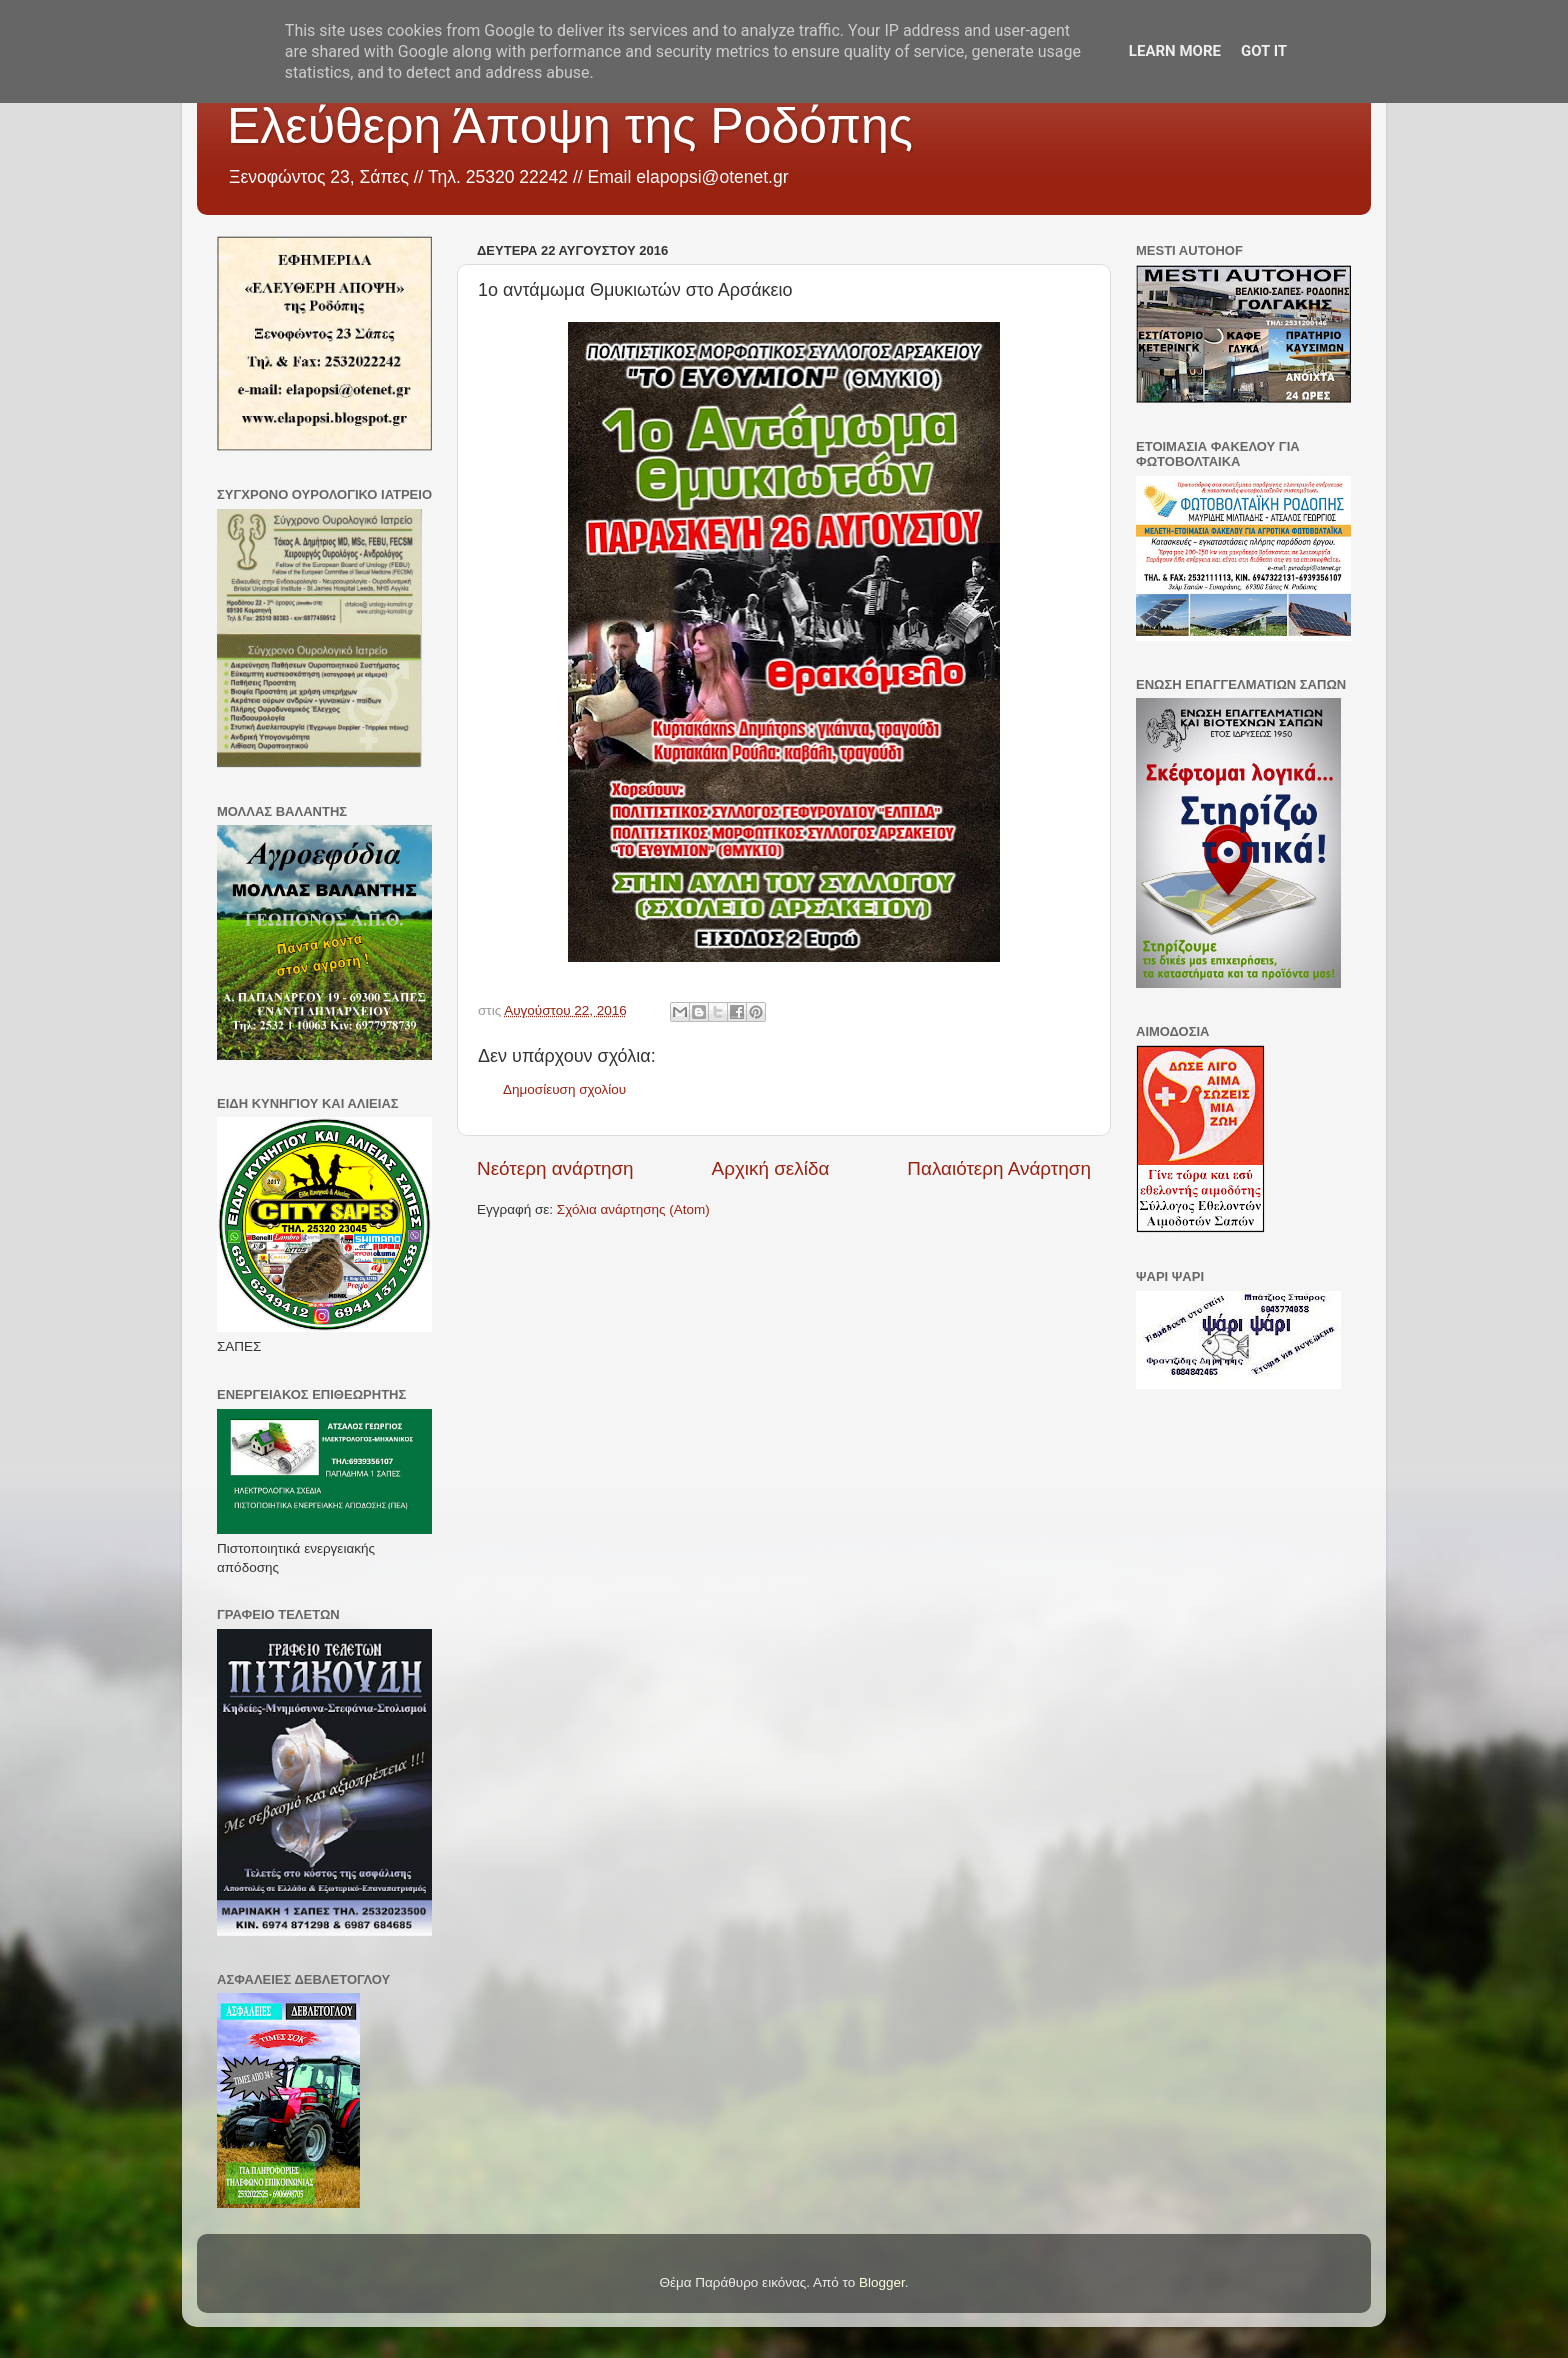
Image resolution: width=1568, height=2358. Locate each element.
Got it (1264, 51)
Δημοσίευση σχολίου (564, 1089)
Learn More (1175, 51)
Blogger (882, 2282)
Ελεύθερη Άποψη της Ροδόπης (570, 126)
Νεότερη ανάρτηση (555, 1168)
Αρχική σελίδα (771, 1168)
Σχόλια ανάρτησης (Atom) (633, 1209)
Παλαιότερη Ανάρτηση (999, 1168)
